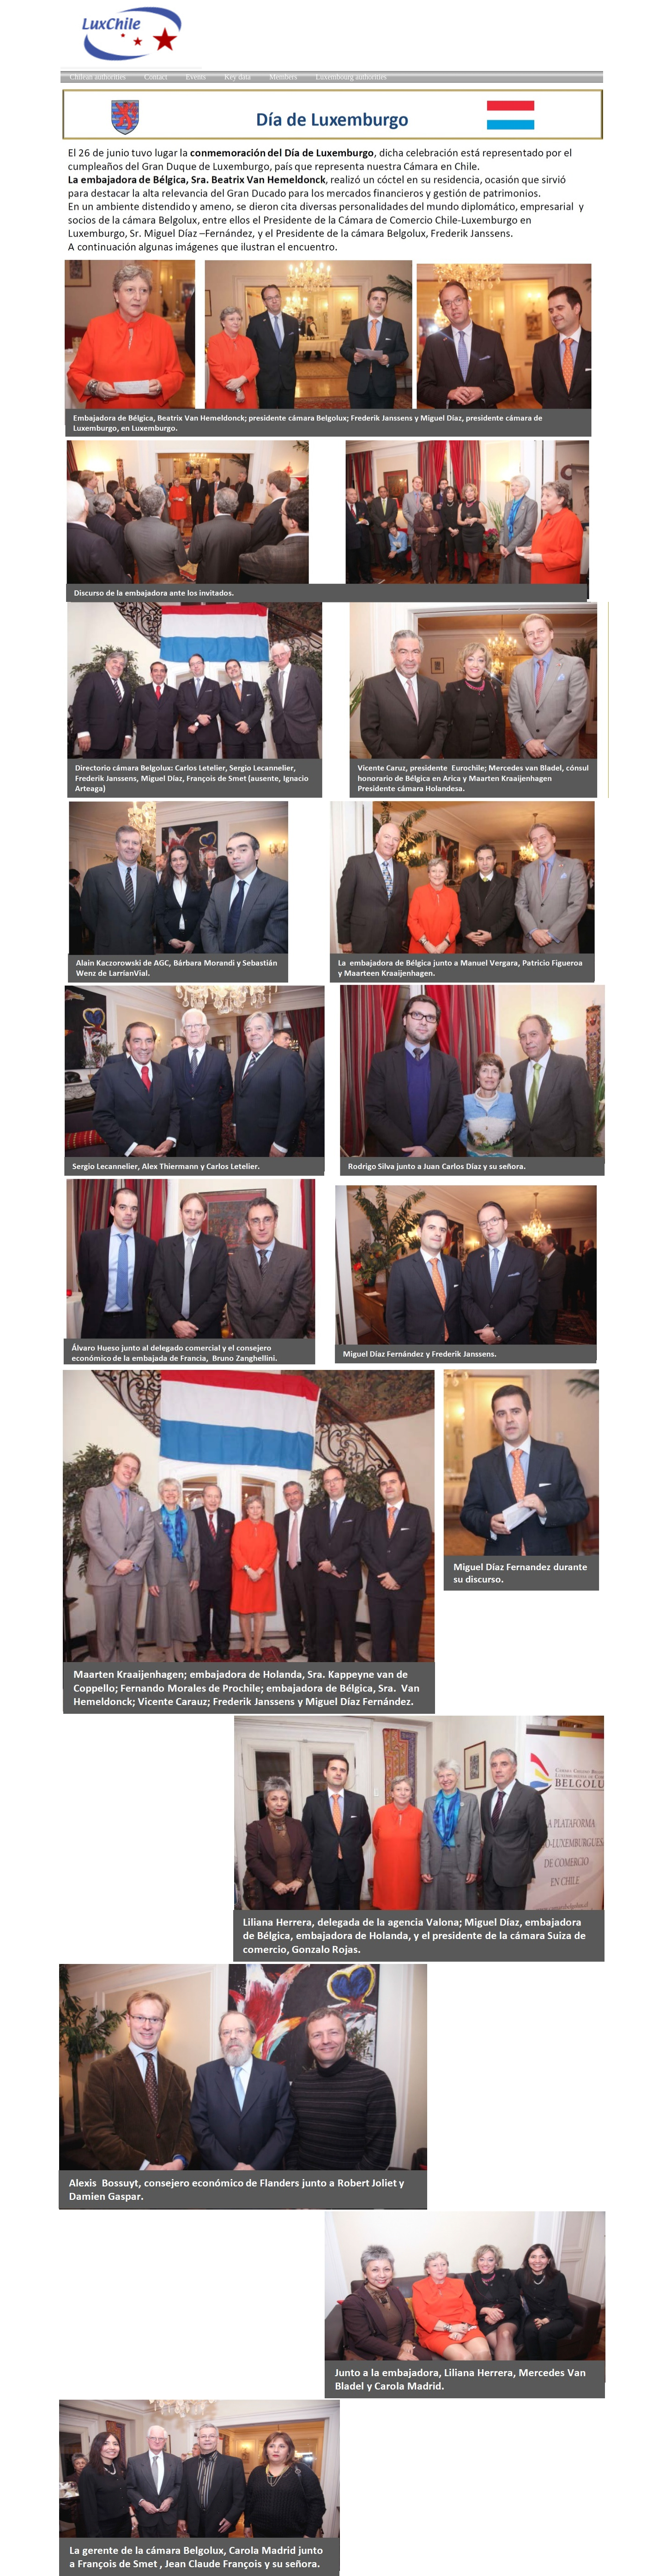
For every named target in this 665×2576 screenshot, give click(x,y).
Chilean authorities (98, 77)
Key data (237, 77)
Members (283, 77)
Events (196, 77)
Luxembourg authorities (351, 77)
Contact (155, 77)
